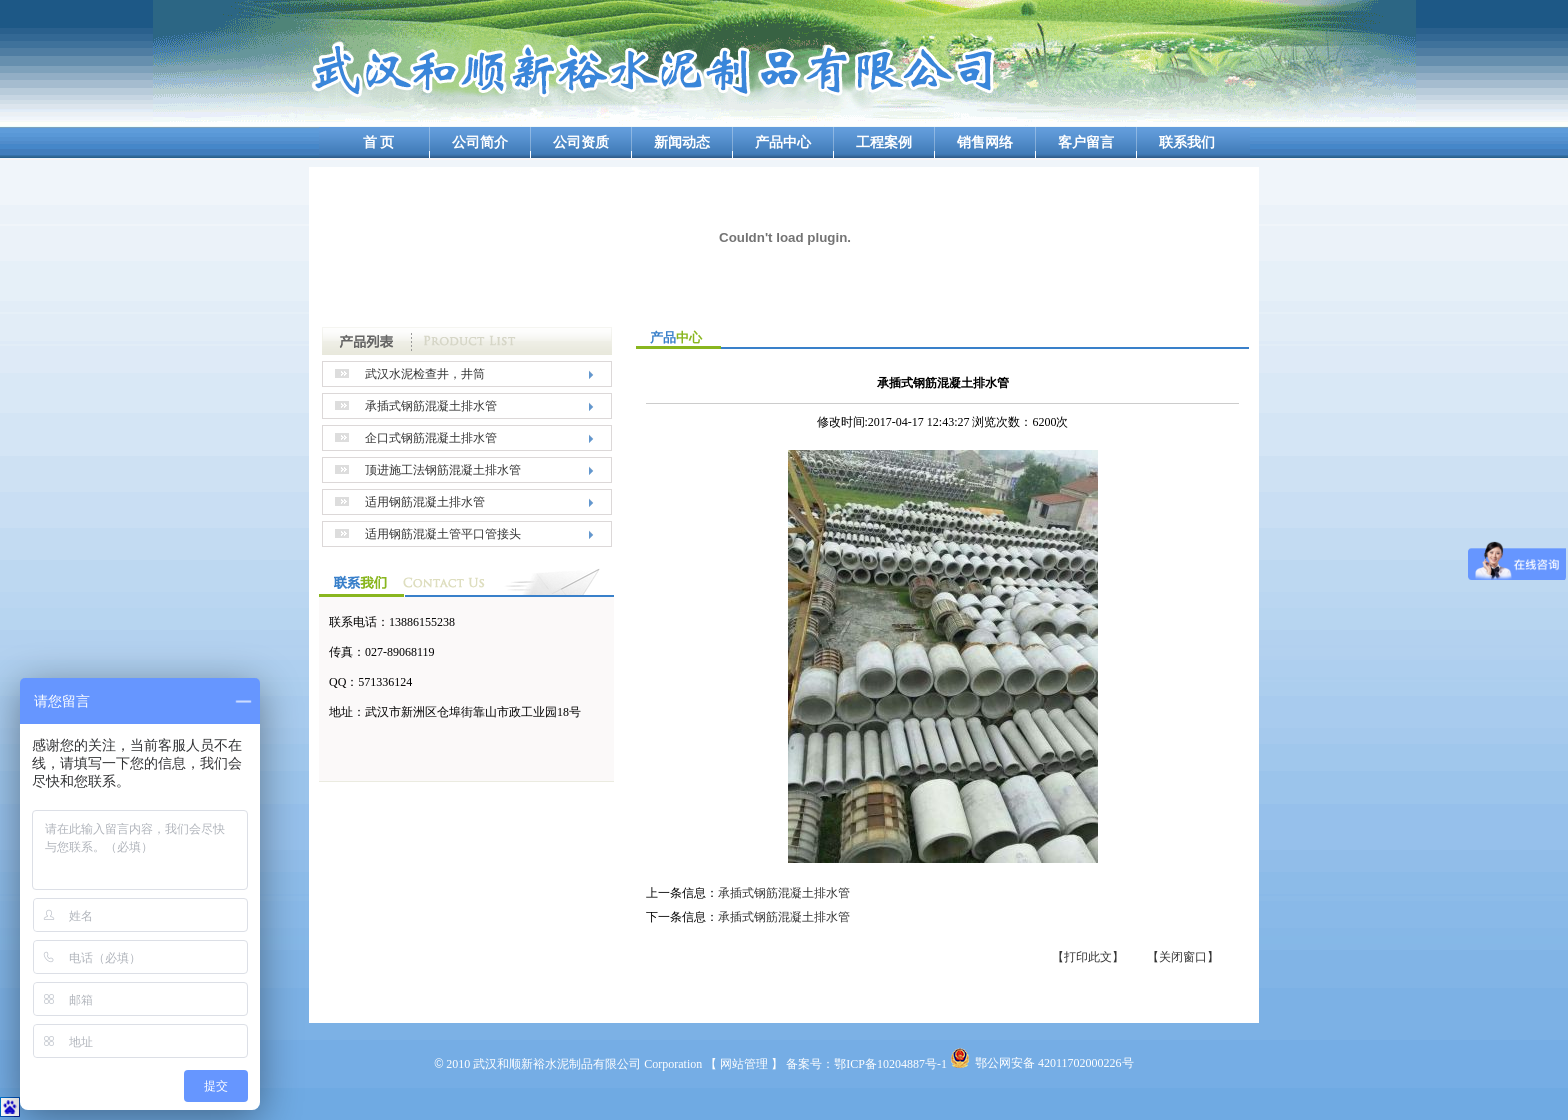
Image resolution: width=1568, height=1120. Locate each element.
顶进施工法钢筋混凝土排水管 (443, 470)
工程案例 (884, 142)
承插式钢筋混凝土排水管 (431, 406)
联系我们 (1187, 142)
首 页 (379, 142)
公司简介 (480, 142)
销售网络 (985, 142)
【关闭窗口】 (1183, 957)
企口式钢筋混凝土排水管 (431, 438)
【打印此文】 (1088, 957)
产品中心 (783, 142)
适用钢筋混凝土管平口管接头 (443, 534)
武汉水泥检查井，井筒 (425, 374)
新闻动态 (682, 142)
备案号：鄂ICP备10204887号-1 (866, 1064)
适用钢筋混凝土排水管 (425, 502)
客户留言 (1086, 142)
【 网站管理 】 (744, 1064)
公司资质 (581, 142)
